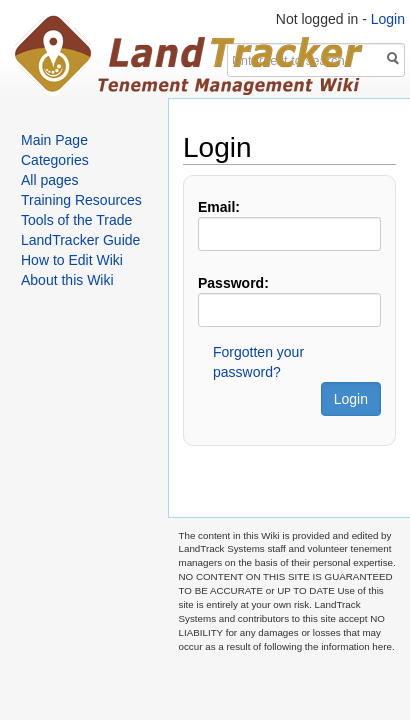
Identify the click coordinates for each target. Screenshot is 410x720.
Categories (55, 160)
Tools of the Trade (76, 220)
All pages (50, 180)
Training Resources (81, 200)
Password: (233, 283)
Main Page (54, 140)
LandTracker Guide (80, 240)
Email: (219, 207)
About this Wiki (67, 280)
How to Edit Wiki (72, 260)
